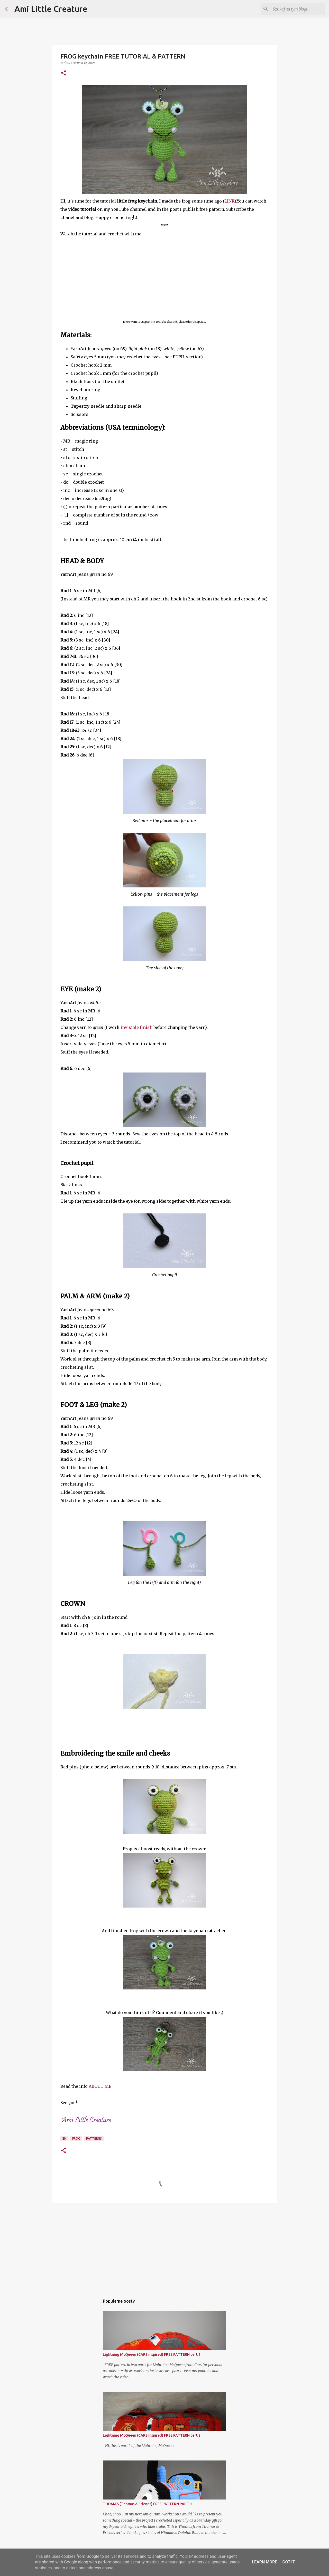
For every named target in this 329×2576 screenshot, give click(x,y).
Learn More (264, 2562)
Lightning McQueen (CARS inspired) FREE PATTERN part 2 (151, 2435)
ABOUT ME (100, 2086)
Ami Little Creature (50, 8)
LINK (229, 201)
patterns (94, 2138)
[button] (63, 73)
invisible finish (136, 1027)
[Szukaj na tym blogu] (298, 9)
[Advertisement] (164, 2247)
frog (76, 2138)
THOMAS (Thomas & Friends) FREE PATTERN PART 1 (147, 2504)
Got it (288, 2562)
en (64, 2138)
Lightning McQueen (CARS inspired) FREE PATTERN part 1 (151, 2354)
